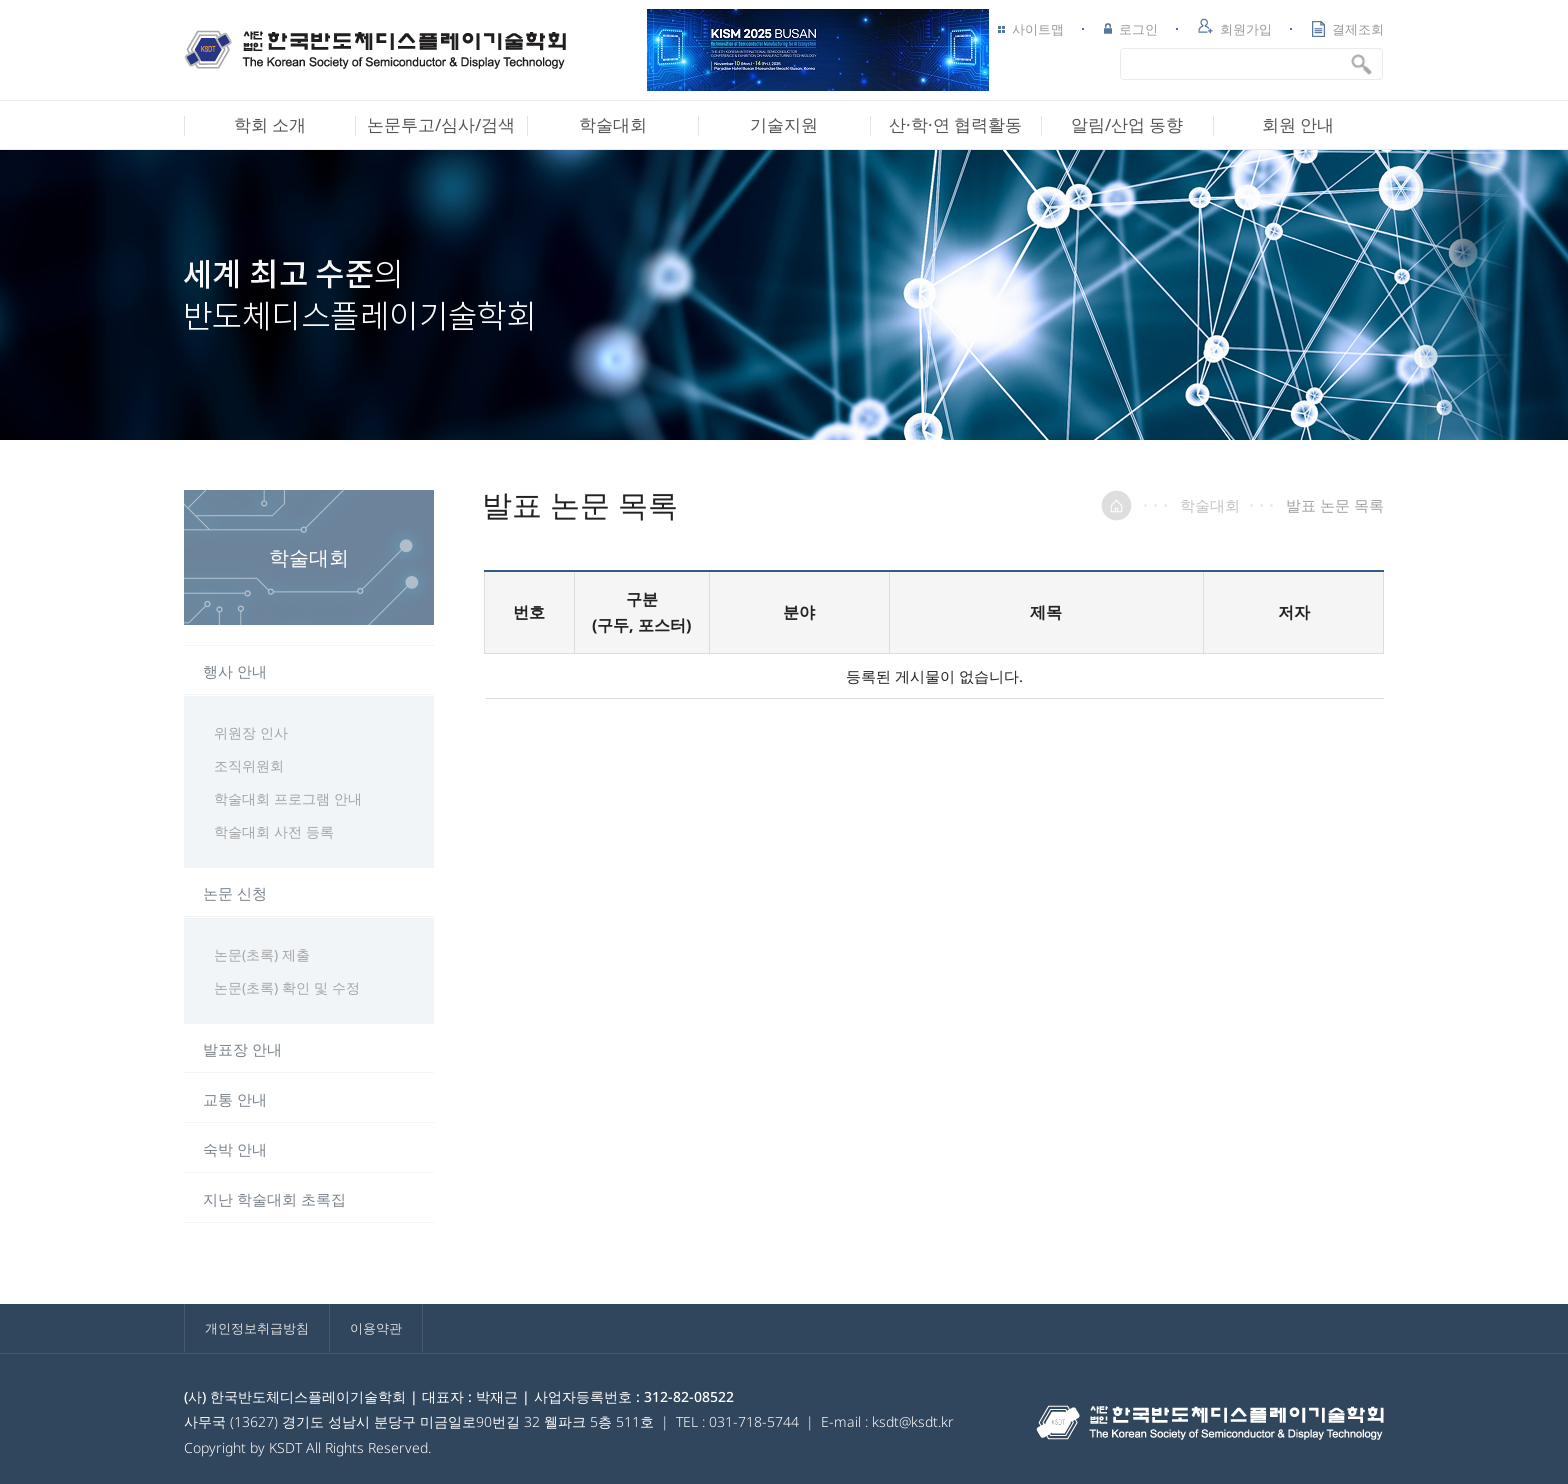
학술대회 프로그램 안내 (288, 798)
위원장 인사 (251, 732)
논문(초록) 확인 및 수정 (287, 987)
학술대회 (613, 124)
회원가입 (1235, 28)
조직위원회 (249, 765)
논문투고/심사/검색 (441, 124)
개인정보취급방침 (257, 1328)
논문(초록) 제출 (262, 954)
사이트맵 (1031, 29)
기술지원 (784, 124)
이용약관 (376, 1328)
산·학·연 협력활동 (955, 124)
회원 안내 (1298, 124)
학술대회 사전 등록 (274, 831)
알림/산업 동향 (1127, 124)
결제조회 (1348, 29)
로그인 (1131, 29)
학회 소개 (270, 124)
